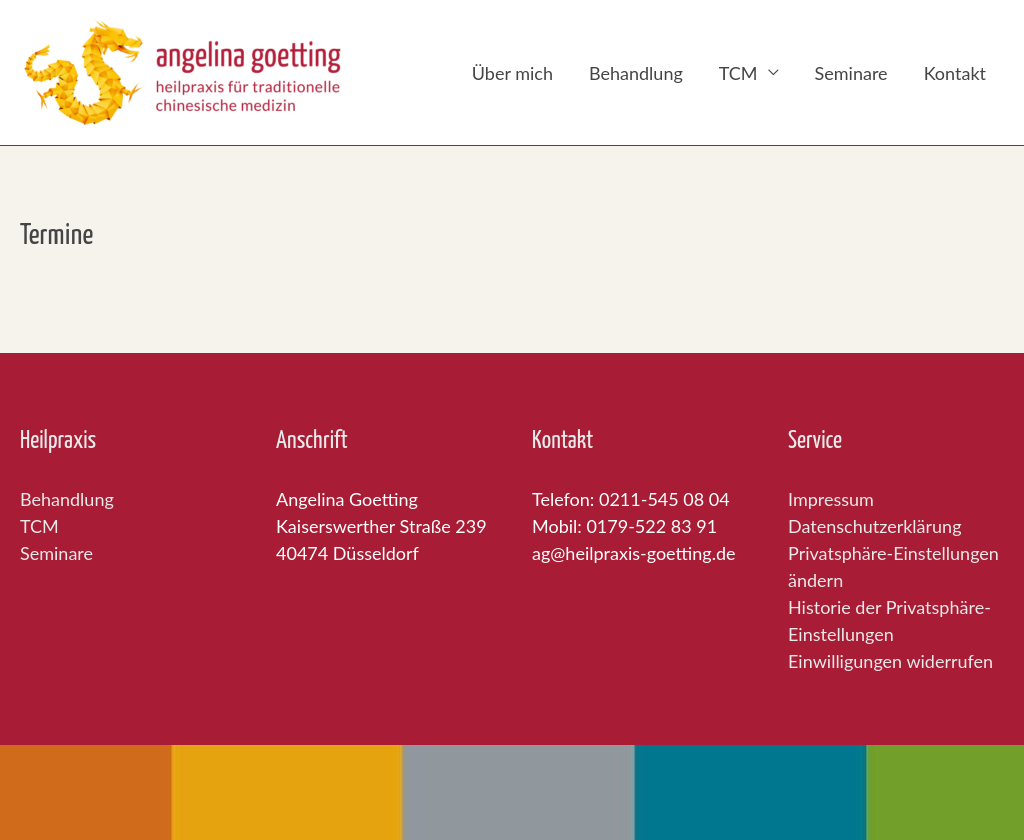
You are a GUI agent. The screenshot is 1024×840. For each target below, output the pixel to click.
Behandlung (636, 73)
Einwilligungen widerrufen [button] (890, 661)
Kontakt (955, 73)
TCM (738, 73)
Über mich (512, 73)
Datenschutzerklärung (875, 526)
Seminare (851, 73)
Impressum (831, 499)
